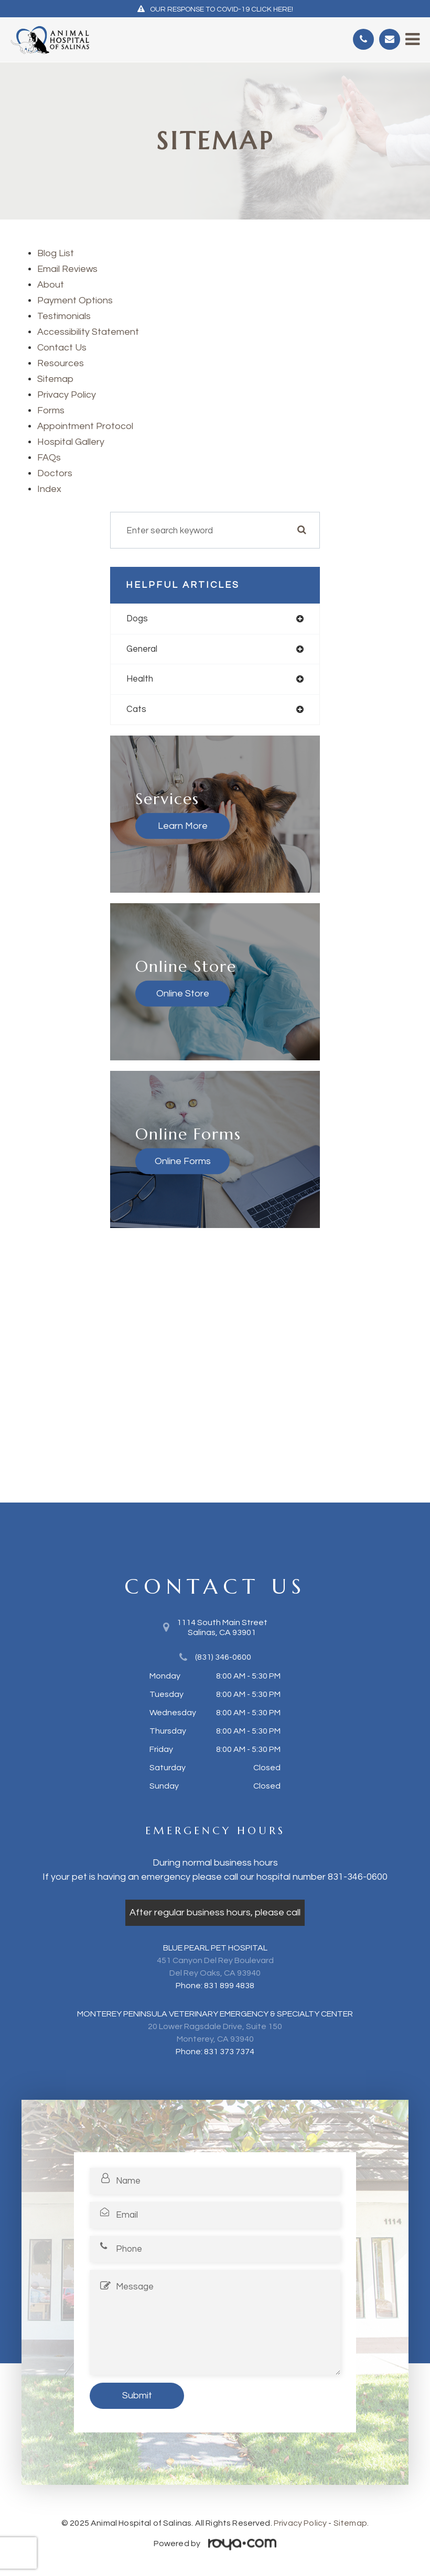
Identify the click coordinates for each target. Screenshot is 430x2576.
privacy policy (66, 395)
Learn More (183, 825)
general (141, 649)
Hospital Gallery (70, 442)
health (139, 679)
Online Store (182, 993)
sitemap (55, 379)
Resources (60, 363)
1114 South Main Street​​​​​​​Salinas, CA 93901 (222, 1627)
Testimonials (64, 316)
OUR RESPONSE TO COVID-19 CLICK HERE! (221, 9)
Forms (50, 410)
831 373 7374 (229, 2051)
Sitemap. (351, 2523)
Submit (137, 2395)
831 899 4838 (229, 1985)
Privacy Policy (300, 2523)
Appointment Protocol (85, 426)
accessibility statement (88, 332)
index (49, 489)
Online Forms (183, 1161)
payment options (75, 300)
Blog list (55, 253)
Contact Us (62, 348)
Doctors (54, 473)
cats (136, 709)
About (50, 285)
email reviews (67, 269)
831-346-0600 (358, 1877)
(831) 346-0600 (223, 1657)
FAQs (49, 458)
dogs (137, 618)
